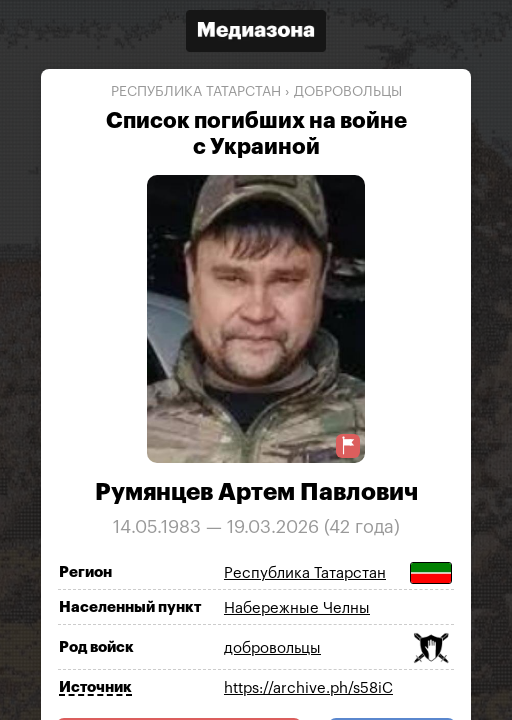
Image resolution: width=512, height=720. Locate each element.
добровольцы (348, 92)
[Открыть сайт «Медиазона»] (256, 33)
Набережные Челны (297, 608)
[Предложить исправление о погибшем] (348, 445)
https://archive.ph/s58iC (308, 688)
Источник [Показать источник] (95, 687)
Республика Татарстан (196, 92)
